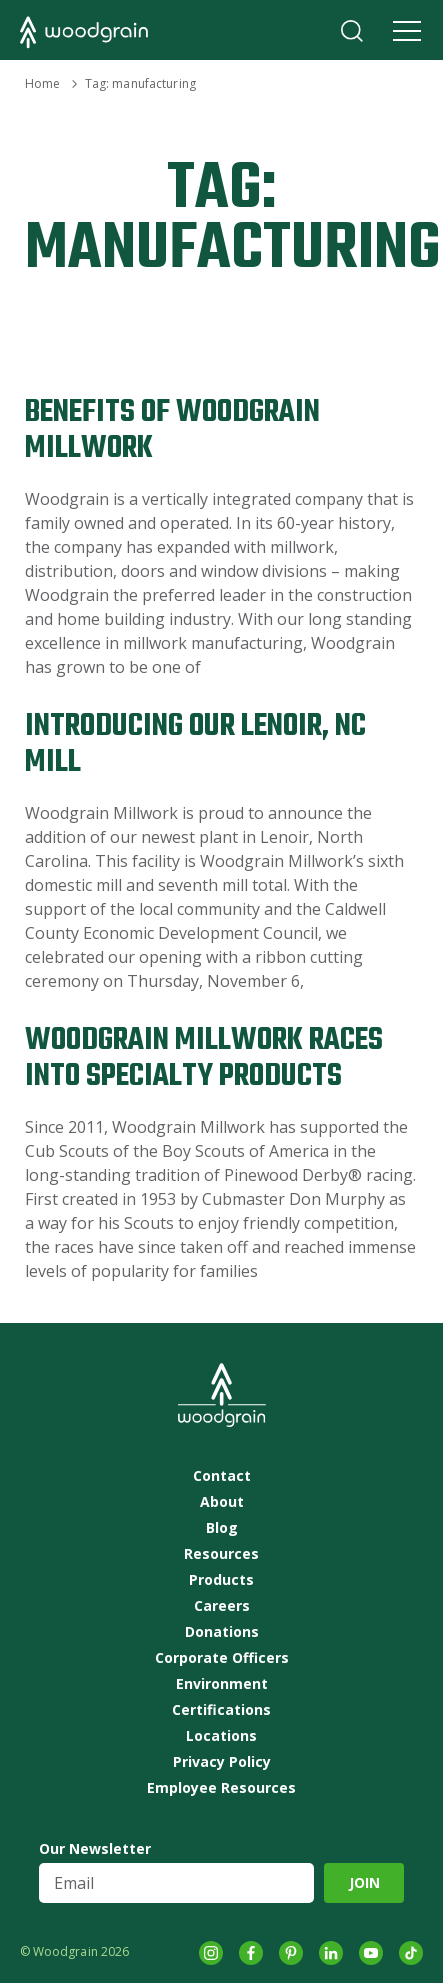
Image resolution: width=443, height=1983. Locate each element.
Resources (221, 1554)
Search (352, 31)
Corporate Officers (222, 1658)
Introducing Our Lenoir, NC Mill (195, 744)
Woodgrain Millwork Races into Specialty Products (204, 1058)
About (222, 1502)
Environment (222, 1684)
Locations (221, 1736)
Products (221, 1580)
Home (42, 83)
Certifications (221, 1710)
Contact (222, 1476)
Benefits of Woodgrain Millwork (172, 430)
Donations (222, 1632)
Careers (222, 1606)
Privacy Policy (222, 1762)
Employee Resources (221, 1788)
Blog (222, 1528)
